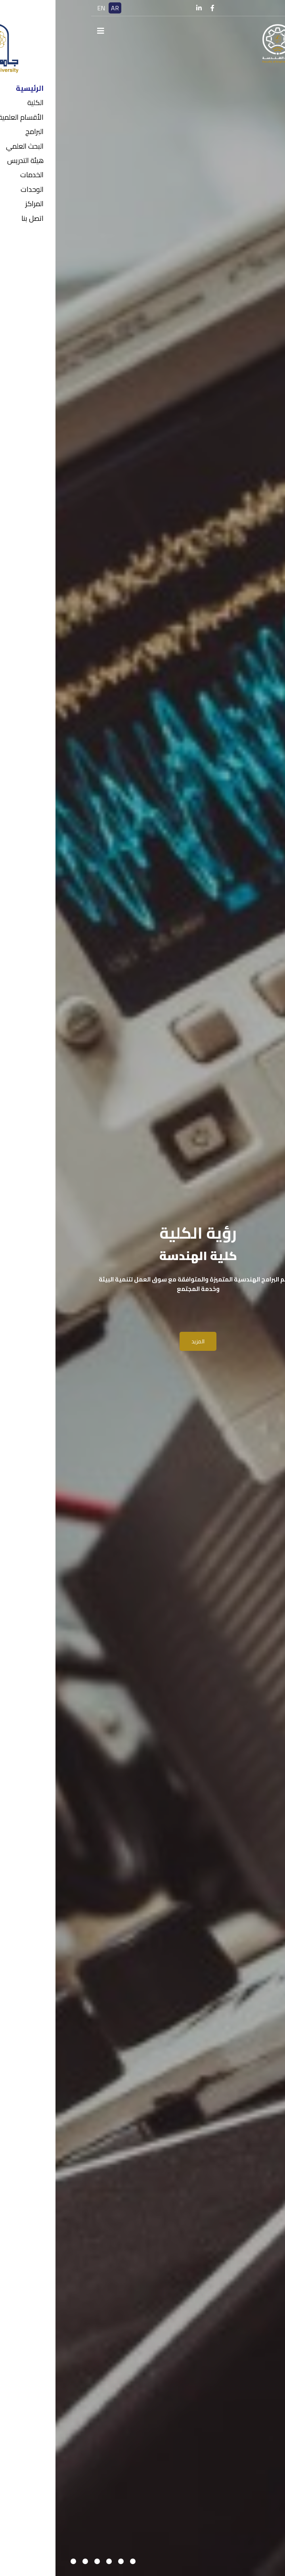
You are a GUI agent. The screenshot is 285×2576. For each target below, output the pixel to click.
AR (59, 8)
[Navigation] (45, 31)
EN (46, 8)
